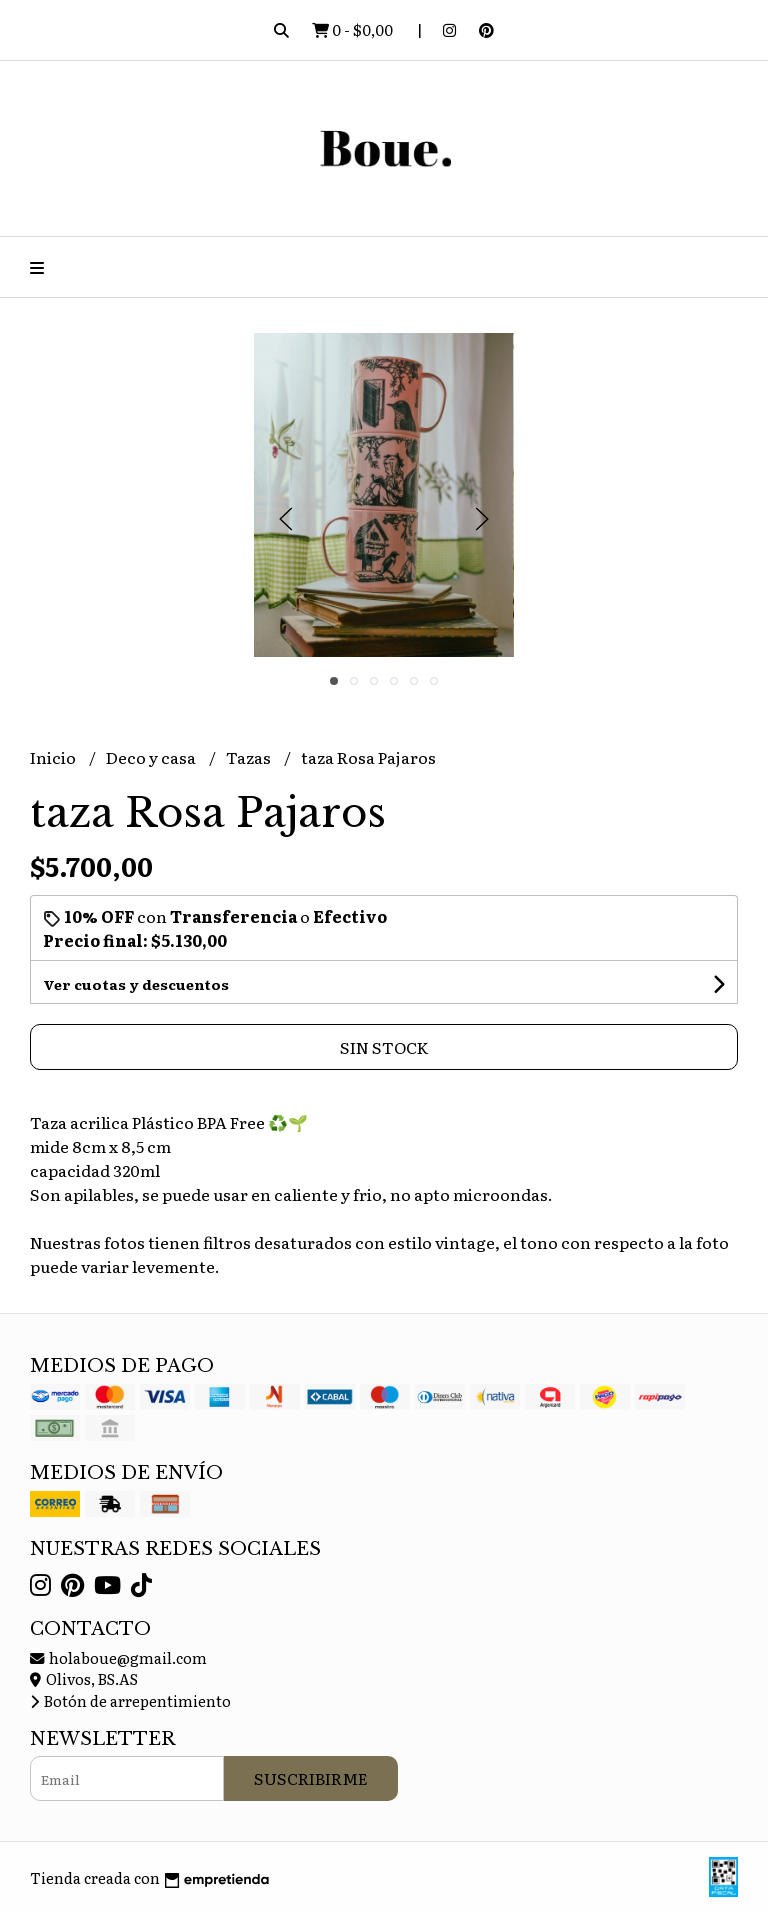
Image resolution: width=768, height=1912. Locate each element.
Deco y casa (152, 757)
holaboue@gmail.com (118, 1657)
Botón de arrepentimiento (130, 1700)
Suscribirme (311, 1778)
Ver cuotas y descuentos (136, 984)
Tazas (250, 757)
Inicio (54, 757)
